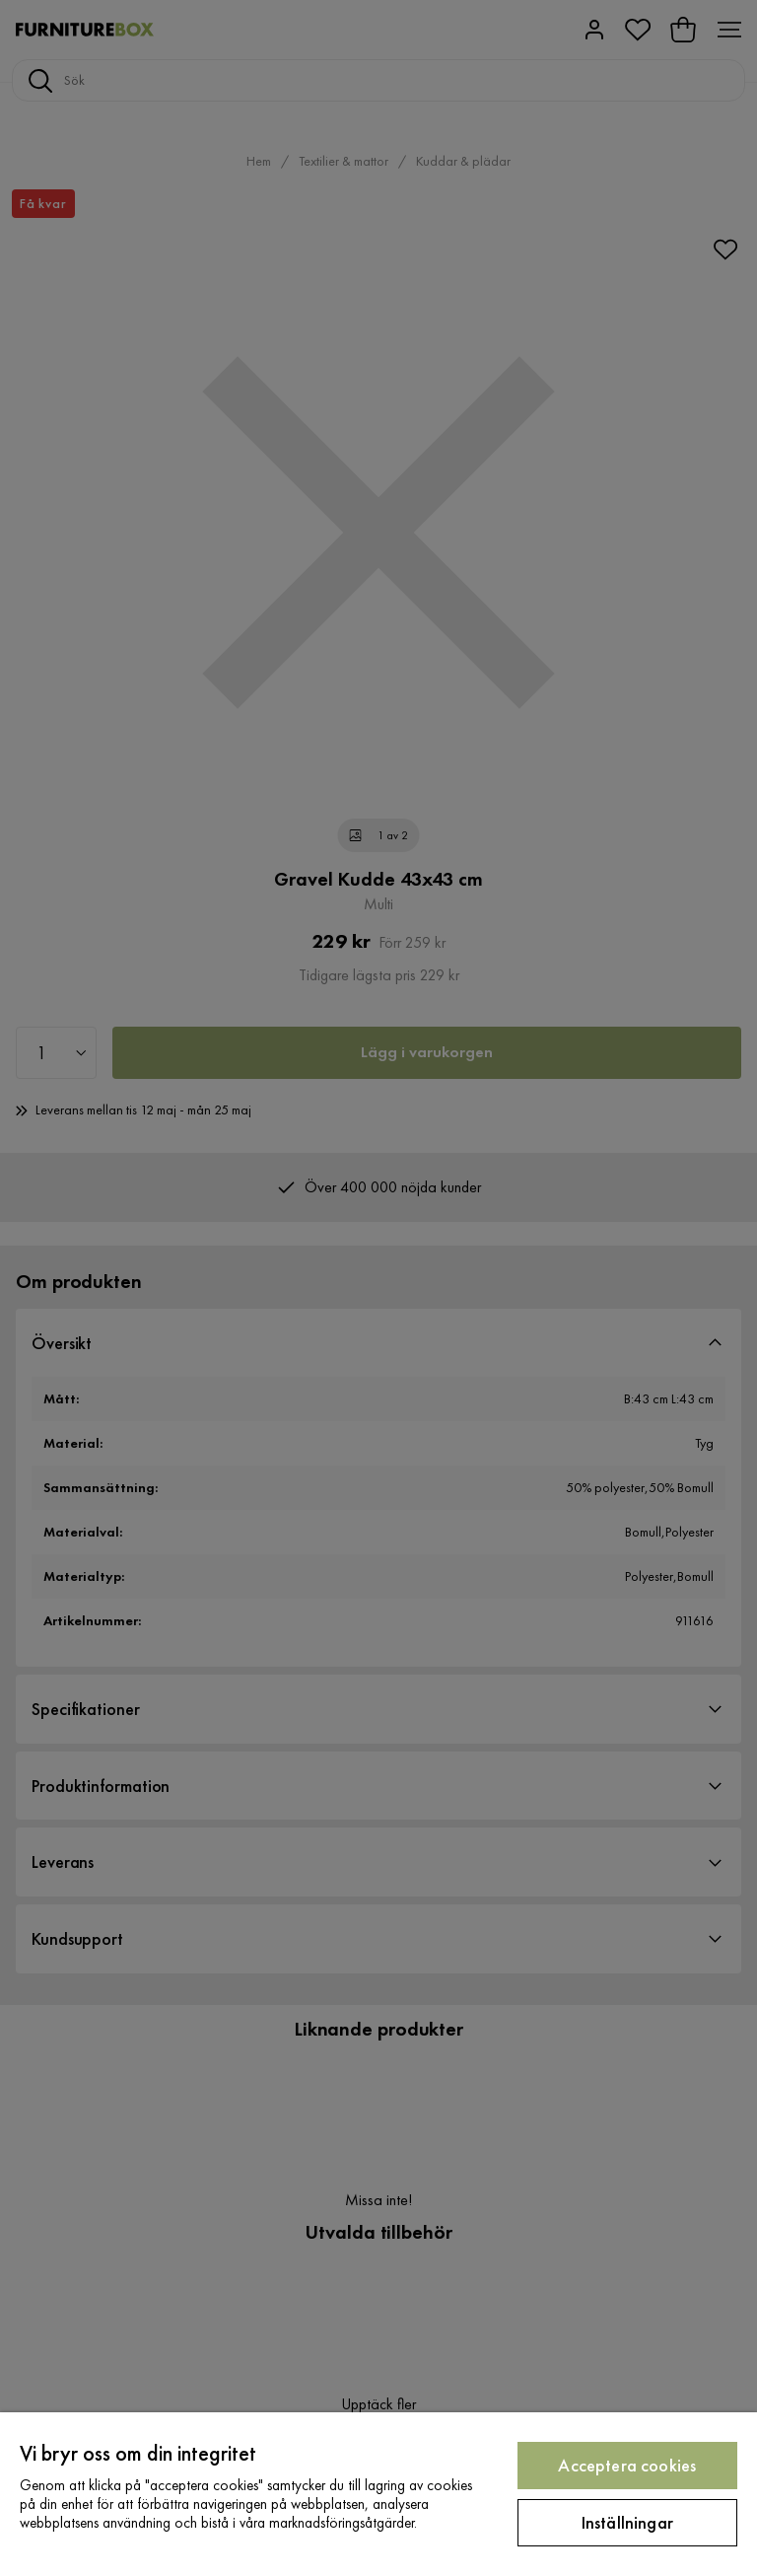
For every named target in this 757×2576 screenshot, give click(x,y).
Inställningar (627, 2522)
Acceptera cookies (627, 2465)
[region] (378, 2494)
